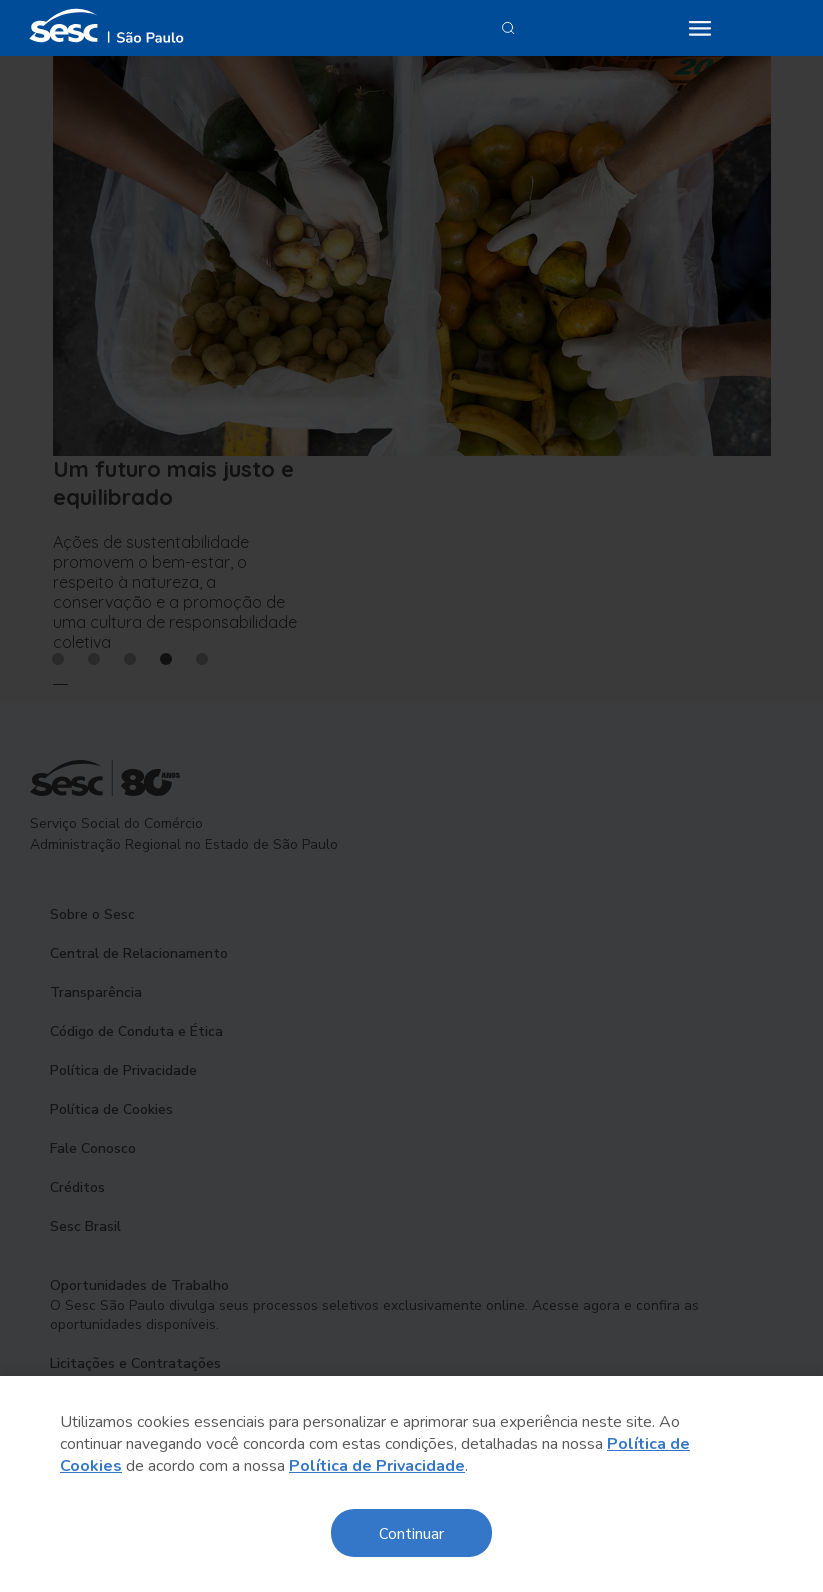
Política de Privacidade (377, 1466)
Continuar (411, 1532)
